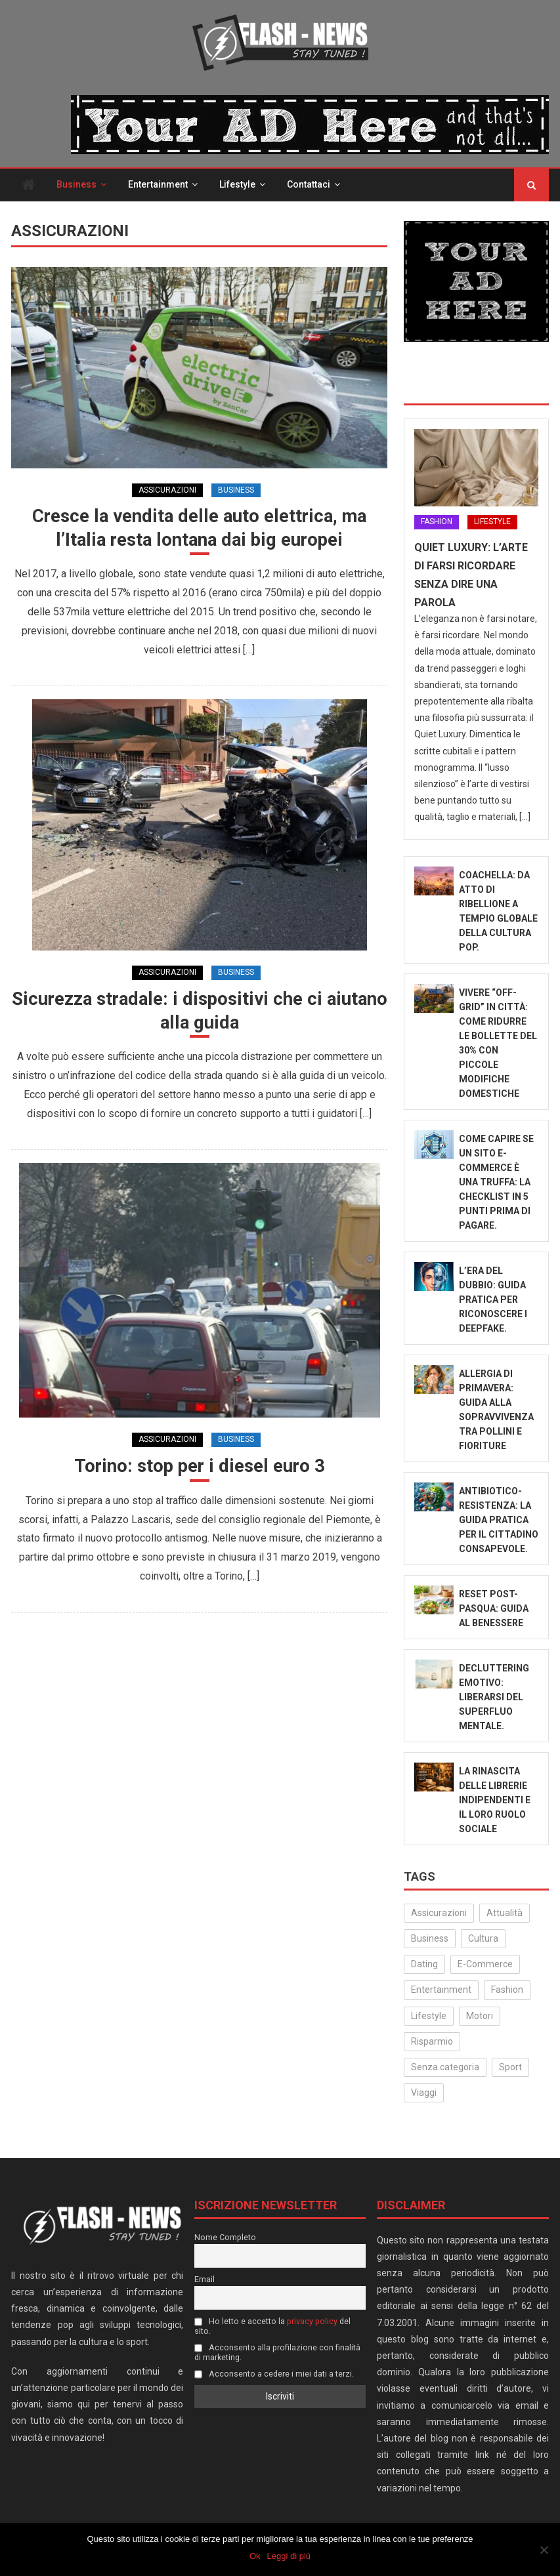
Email (204, 2279)
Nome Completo (225, 2237)
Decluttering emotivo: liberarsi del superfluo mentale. (494, 1697)
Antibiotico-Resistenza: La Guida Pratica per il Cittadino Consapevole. (498, 1520)
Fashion (436, 521)
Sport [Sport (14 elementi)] (510, 2067)
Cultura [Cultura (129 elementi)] (483, 1938)
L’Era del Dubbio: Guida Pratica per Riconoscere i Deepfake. (493, 1299)
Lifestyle (237, 184)
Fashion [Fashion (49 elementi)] (507, 1989)
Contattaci (308, 184)
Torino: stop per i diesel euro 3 (199, 1468)
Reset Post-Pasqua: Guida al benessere (493, 1608)
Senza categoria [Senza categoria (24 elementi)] (445, 2067)
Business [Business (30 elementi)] (429, 1938)
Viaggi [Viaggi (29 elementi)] (424, 2092)
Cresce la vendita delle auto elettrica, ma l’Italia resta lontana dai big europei (200, 528)
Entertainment (158, 184)
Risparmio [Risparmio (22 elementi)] (432, 2041)
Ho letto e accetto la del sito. (272, 2326)
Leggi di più (289, 2556)
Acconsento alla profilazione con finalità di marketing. (277, 2352)
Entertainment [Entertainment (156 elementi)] (441, 1989)
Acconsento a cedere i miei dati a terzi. (274, 2374)
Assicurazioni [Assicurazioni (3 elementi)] (439, 1913)
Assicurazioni (167, 490)
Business (76, 184)
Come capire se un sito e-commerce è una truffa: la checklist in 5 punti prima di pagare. (496, 1182)
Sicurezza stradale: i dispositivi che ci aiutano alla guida (199, 1011)
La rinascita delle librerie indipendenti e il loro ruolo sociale (494, 1800)
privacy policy (312, 2321)
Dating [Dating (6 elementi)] (424, 1964)
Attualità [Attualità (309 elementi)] (504, 1913)
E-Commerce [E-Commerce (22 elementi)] (485, 1964)
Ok (255, 2556)
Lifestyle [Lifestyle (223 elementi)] (428, 2016)
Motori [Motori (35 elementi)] (479, 2016)
